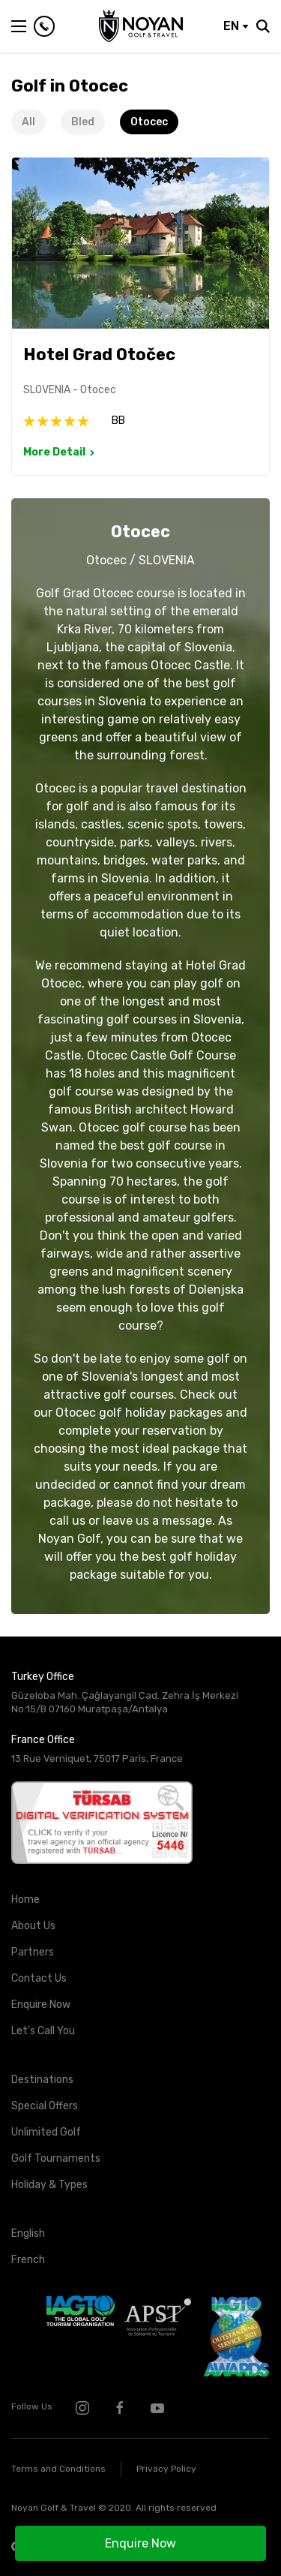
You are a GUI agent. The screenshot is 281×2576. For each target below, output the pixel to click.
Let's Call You (43, 2030)
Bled (82, 122)
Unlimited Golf (46, 2132)
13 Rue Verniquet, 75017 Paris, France (97, 1758)
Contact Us (39, 1978)
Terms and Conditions (58, 2468)
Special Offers (44, 2106)
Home (25, 1899)
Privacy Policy (166, 2468)
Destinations (42, 2079)
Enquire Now (140, 2543)
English (28, 2233)
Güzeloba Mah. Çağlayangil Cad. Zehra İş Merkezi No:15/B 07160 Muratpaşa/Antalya (124, 1702)
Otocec (149, 122)
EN (236, 26)
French (28, 2259)
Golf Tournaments (55, 2158)
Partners (32, 1952)
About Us (33, 1925)
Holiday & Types (49, 2184)
